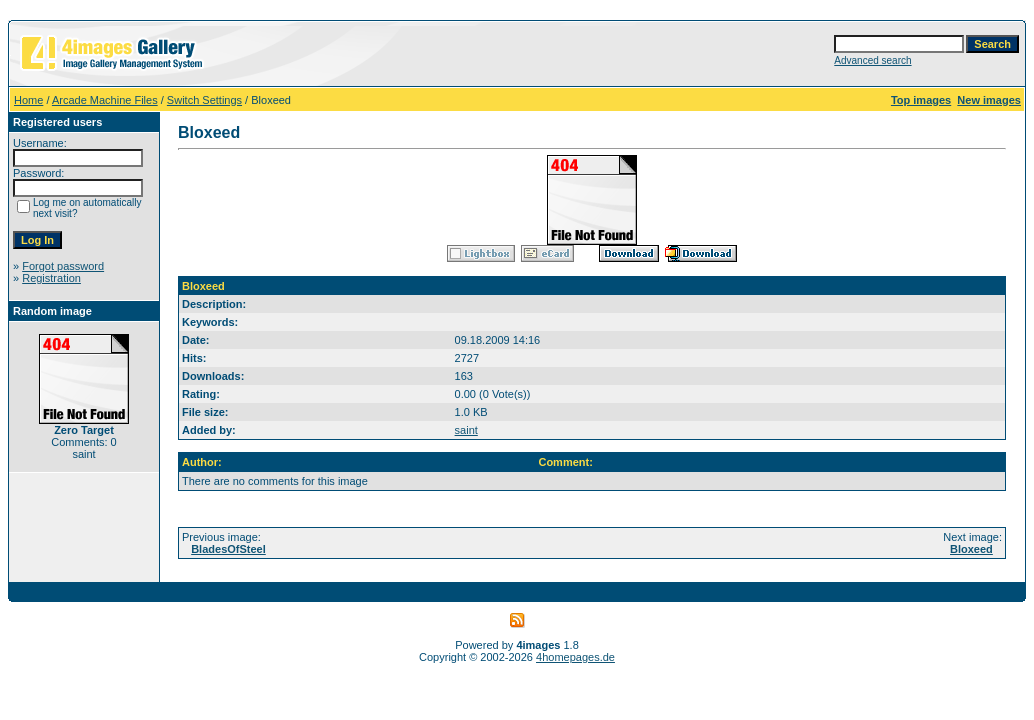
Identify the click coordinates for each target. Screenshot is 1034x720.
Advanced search (872, 60)
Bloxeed (971, 549)
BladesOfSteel (228, 549)
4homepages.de (575, 657)
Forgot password (63, 266)
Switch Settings (204, 100)
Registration (51, 278)
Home (28, 100)
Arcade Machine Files (105, 100)
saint (466, 430)
